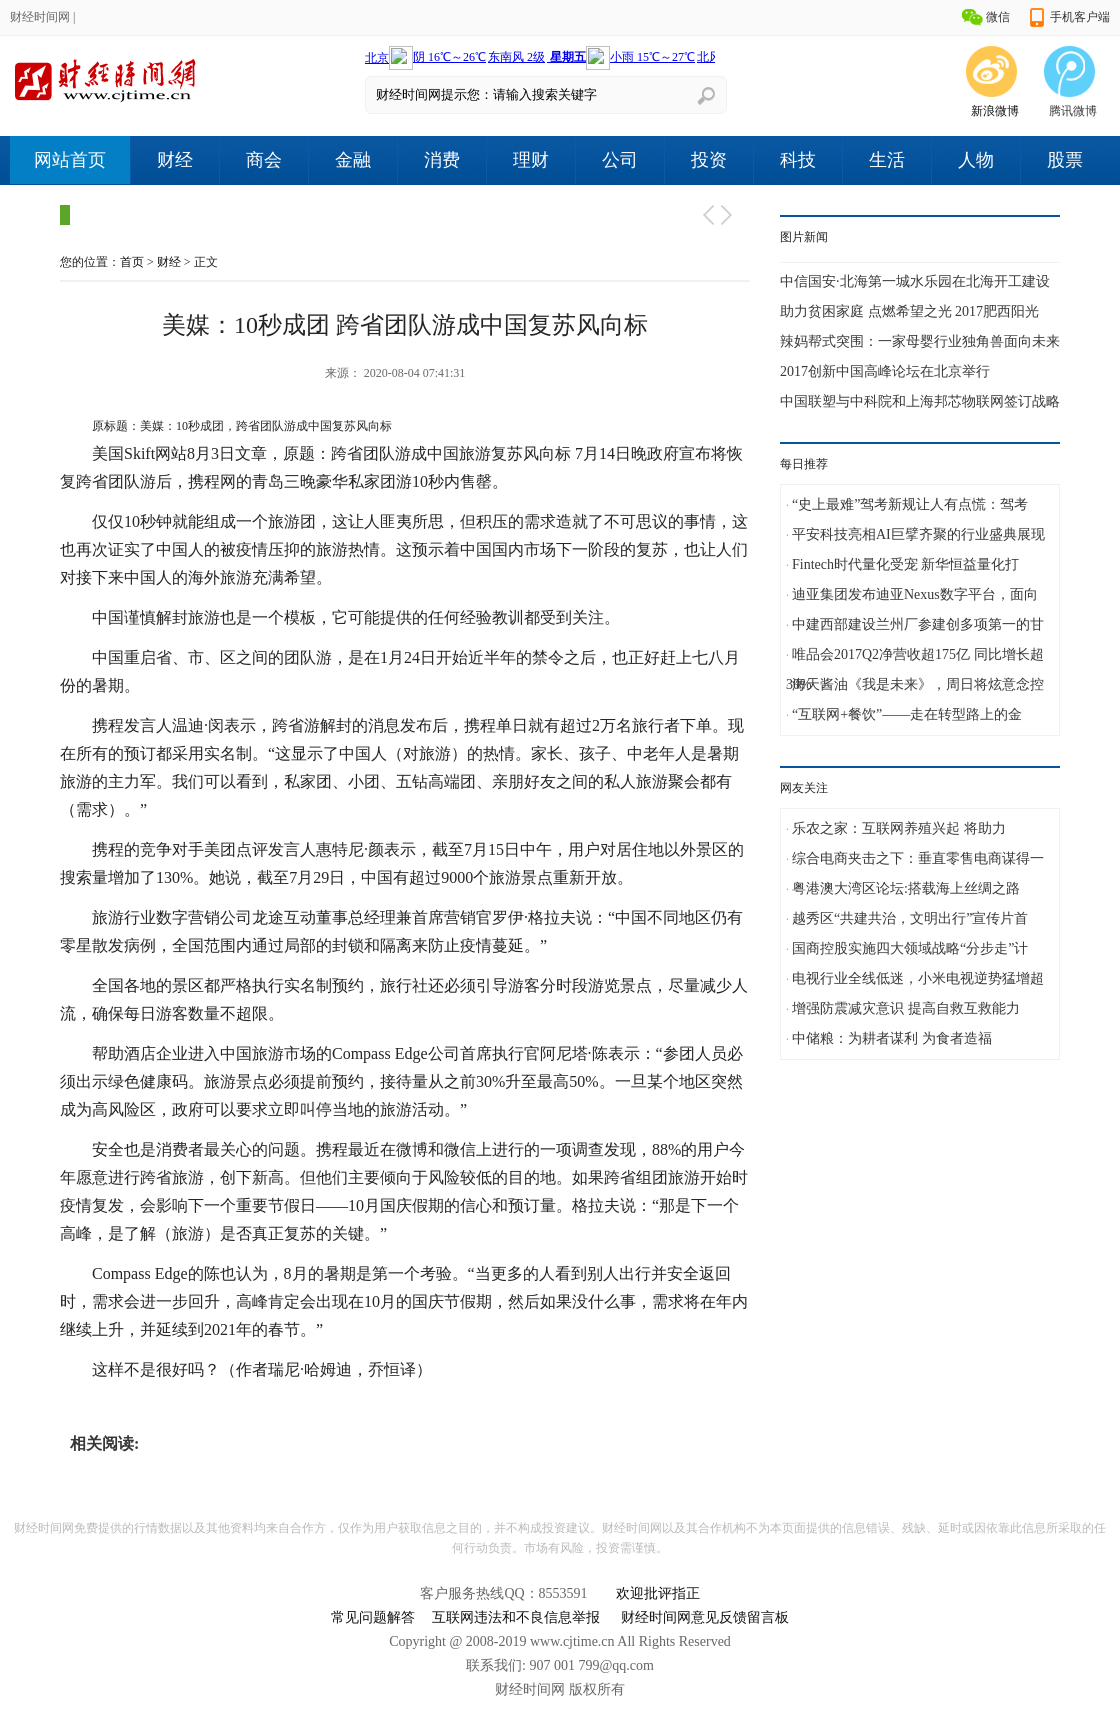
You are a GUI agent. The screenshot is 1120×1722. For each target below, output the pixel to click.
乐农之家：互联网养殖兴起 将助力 (899, 828)
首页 (132, 262)
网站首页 (70, 160)
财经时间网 (40, 17)
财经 (175, 160)
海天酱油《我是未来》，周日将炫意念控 (918, 684)
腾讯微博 (1073, 111)
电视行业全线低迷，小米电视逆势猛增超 (918, 978)
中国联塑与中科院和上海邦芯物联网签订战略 (920, 401)
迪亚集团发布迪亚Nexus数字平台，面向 (915, 594)
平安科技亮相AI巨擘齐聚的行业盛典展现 (918, 534)
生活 (887, 160)
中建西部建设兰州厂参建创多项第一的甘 (918, 624)
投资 (709, 160)
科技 (798, 160)
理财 (531, 160)
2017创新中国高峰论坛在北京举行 (885, 371)
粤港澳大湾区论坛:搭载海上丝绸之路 (906, 888)
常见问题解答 (373, 1617)
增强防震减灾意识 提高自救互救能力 (906, 1008)
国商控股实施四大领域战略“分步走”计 (910, 948)
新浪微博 (995, 111)
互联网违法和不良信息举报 (516, 1617)
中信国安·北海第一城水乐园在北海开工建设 (915, 281)
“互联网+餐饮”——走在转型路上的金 (907, 714)
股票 (1065, 160)
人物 (976, 160)
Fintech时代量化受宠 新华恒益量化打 (906, 564)
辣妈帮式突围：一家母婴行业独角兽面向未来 (920, 341)
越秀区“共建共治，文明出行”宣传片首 (910, 918)
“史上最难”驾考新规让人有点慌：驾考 (910, 504)
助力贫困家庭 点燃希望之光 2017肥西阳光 (909, 311)
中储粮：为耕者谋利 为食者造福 (892, 1038)
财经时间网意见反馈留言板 (705, 1617)
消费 (442, 160)
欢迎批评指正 (658, 1593)
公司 (620, 160)
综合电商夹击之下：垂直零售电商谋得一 (918, 858)
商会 (264, 160)
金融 (353, 160)
